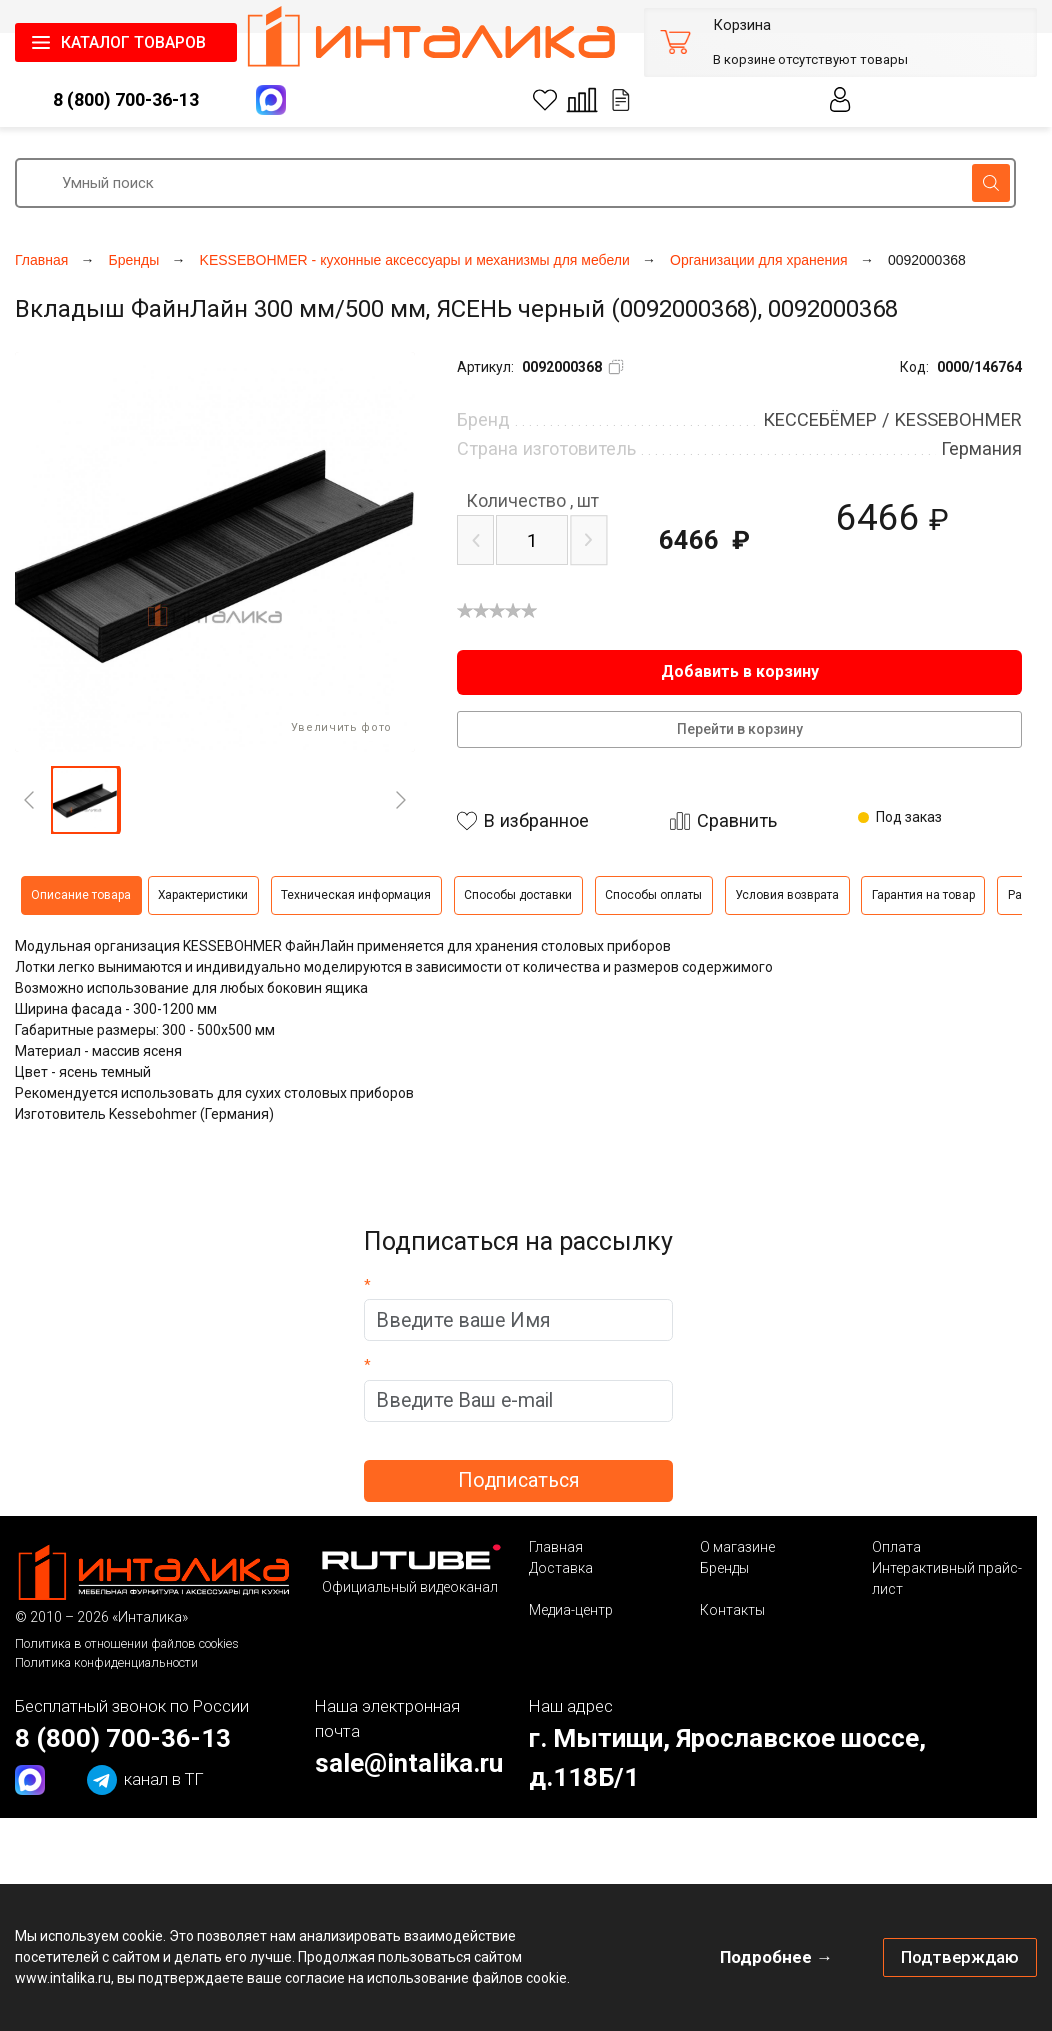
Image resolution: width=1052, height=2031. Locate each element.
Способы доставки (518, 895)
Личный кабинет (841, 99)
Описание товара (81, 895)
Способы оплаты (653, 895)
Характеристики (203, 895)
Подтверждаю (960, 1957)
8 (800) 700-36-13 (126, 99)
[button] (85, 800)
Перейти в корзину (740, 729)
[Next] (401, 800)
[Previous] (29, 800)
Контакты (732, 1610)
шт (532, 501)
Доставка (561, 1568)
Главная (556, 1547)
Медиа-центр (571, 1610)
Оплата (896, 1547)
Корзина (742, 25)
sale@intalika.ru (409, 1763)
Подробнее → (776, 1957)
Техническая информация (356, 895)
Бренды (724, 1568)
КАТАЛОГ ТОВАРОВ (133, 42)
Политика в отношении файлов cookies (127, 1643)
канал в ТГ (145, 1780)
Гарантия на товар (923, 895)
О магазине (737, 1547)
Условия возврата (787, 895)
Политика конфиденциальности (106, 1662)
